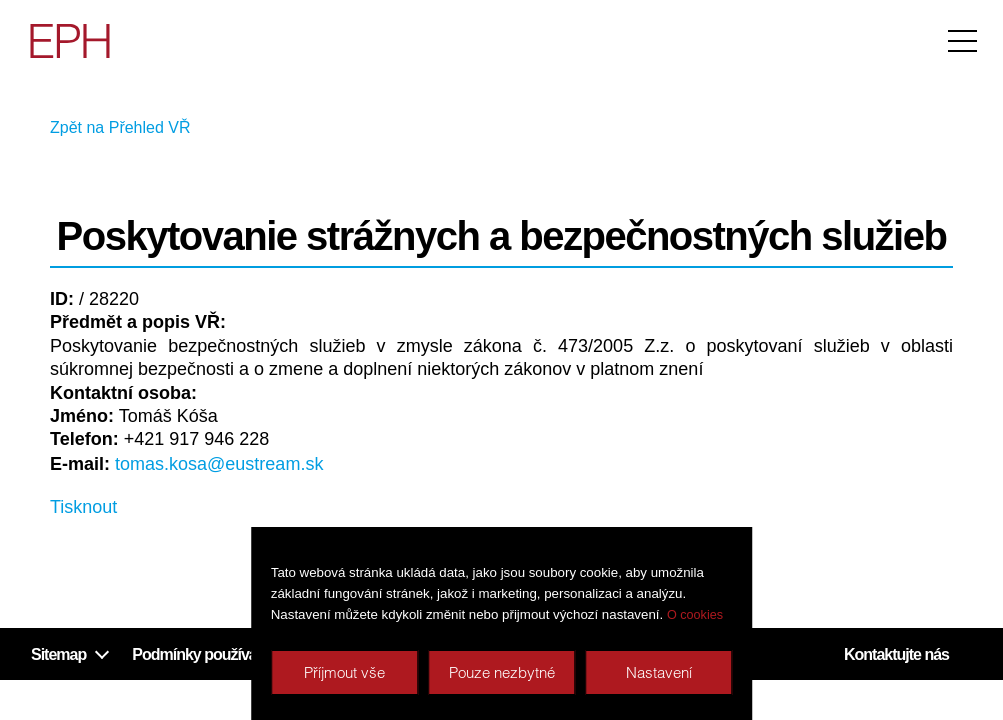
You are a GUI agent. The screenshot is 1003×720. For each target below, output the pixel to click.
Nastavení (659, 672)
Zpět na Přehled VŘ (120, 128)
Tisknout (83, 507)
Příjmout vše (344, 672)
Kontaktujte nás (896, 654)
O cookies (695, 615)
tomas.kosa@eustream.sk (219, 464)
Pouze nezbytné (502, 672)
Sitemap (58, 654)
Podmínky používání (200, 654)
